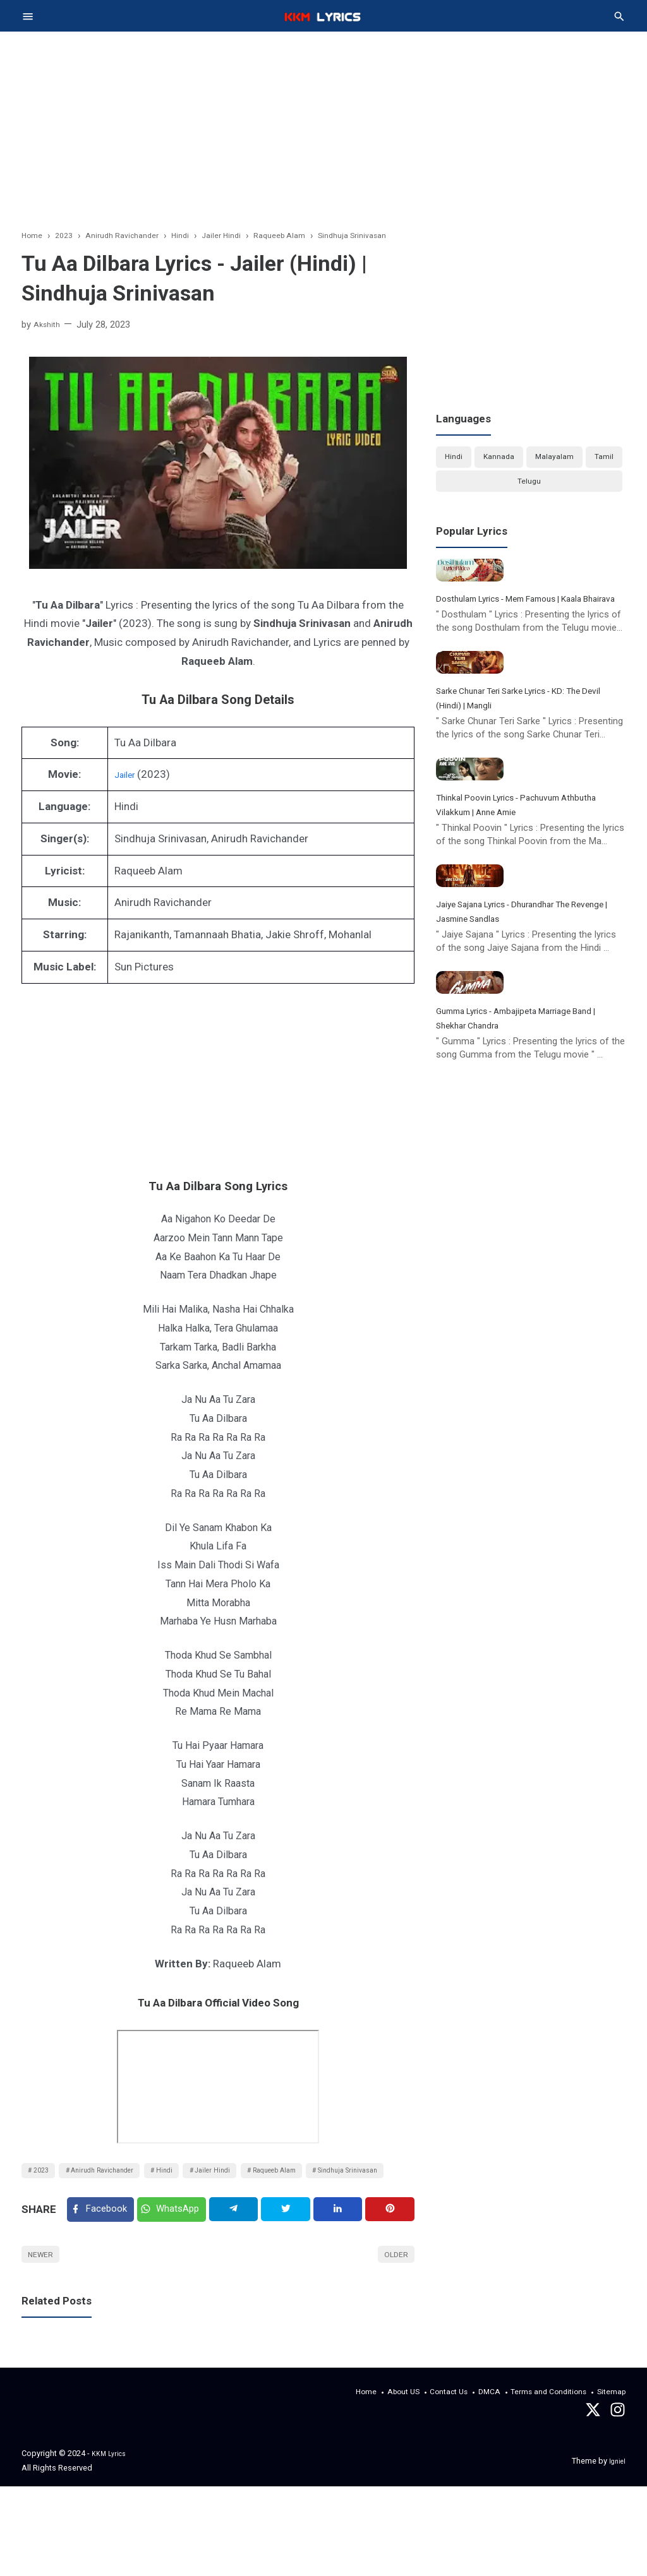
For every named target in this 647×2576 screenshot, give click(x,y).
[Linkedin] (342, 2250)
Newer (45, 2302)
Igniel (616, 2550)
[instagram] (618, 2503)
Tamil (604, 459)
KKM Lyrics (111, 2543)
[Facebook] (103, 2250)
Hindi (194, 2178)
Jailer (127, 780)
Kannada (498, 459)
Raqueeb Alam (327, 2178)
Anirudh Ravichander (119, 2178)
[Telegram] (243, 2250)
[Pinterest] (391, 2250)
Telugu (529, 490)
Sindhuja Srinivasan (71, 2204)
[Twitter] (180, 2250)
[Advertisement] (323, 136)
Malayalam (554, 459)
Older (392, 2302)
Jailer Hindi (253, 2178)
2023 (45, 2178)
